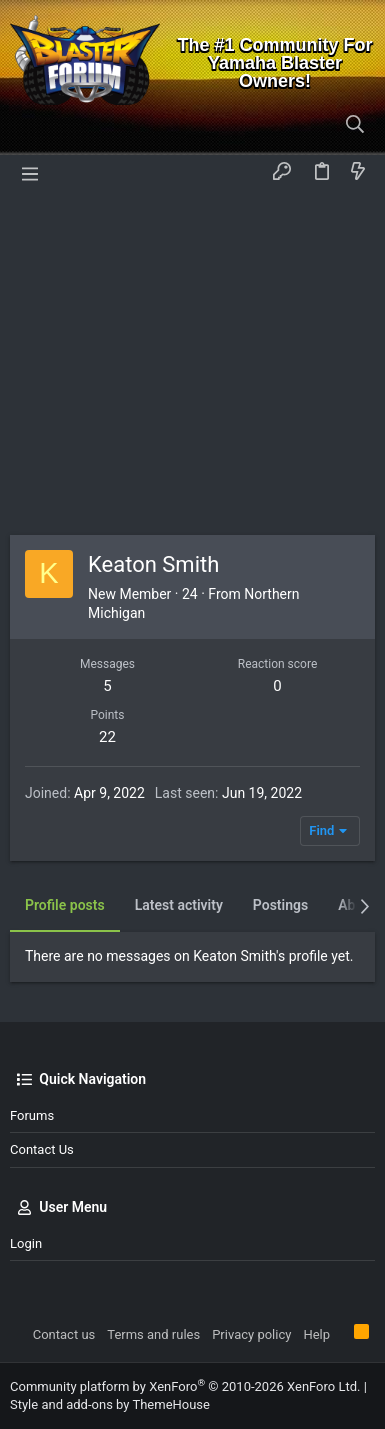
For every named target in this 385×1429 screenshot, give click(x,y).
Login (26, 1243)
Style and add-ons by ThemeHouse (110, 1404)
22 (107, 737)
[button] (30, 172)
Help (316, 1334)
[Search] (355, 125)
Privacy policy (251, 1334)
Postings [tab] (280, 905)
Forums (32, 1115)
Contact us (42, 1149)
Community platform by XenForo (185, 1386)
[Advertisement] (192, 362)
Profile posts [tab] (65, 905)
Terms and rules (153, 1334)
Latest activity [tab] (179, 905)
